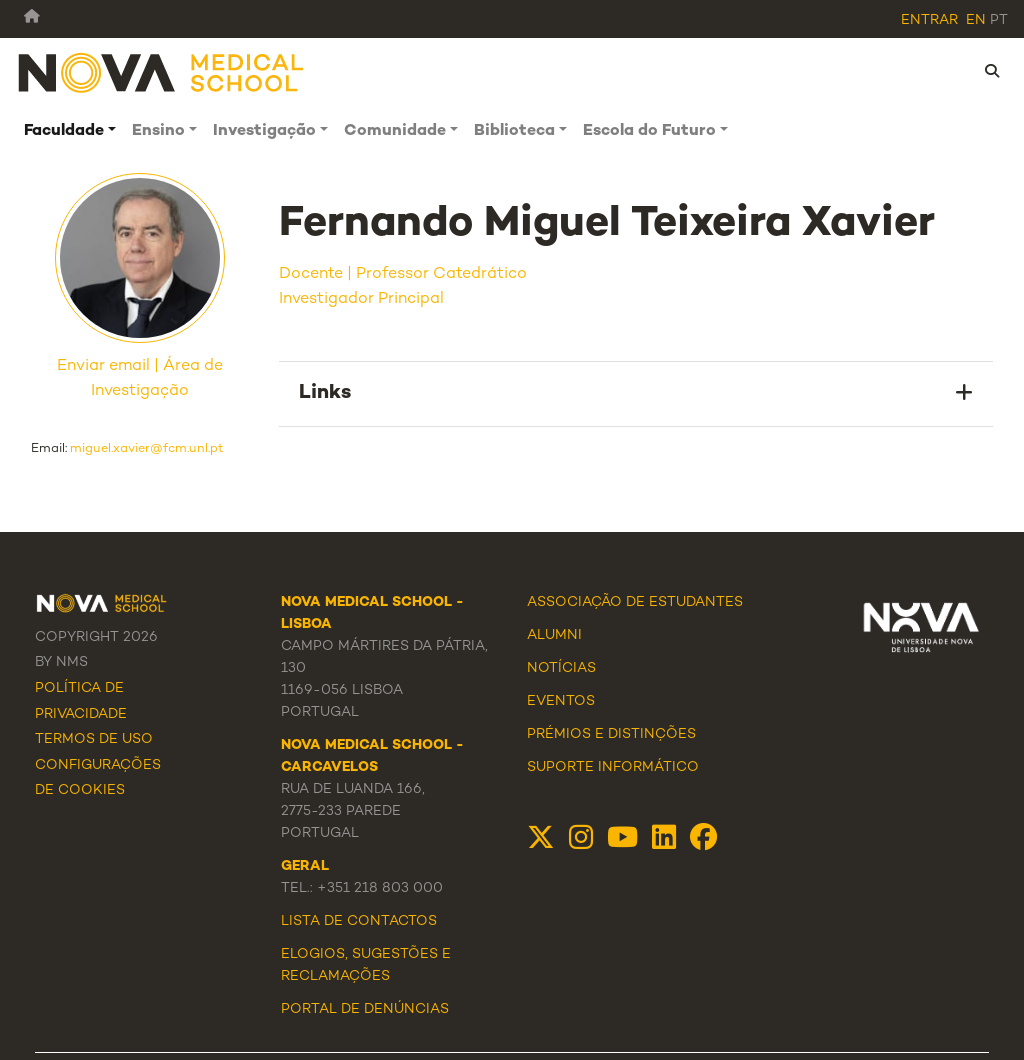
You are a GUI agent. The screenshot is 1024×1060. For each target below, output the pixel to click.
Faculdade (64, 131)
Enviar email (103, 366)
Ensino (158, 131)
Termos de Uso (94, 739)
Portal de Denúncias (365, 1009)
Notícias (561, 668)
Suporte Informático (613, 767)
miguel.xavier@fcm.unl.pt (147, 449)
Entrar (929, 20)
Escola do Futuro (649, 131)
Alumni (554, 635)
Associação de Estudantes (635, 602)
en (976, 20)
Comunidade (395, 131)
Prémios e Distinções (611, 734)
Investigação (264, 131)
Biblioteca (514, 131)
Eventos (561, 701)
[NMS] (162, 71)
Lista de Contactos (359, 921)
